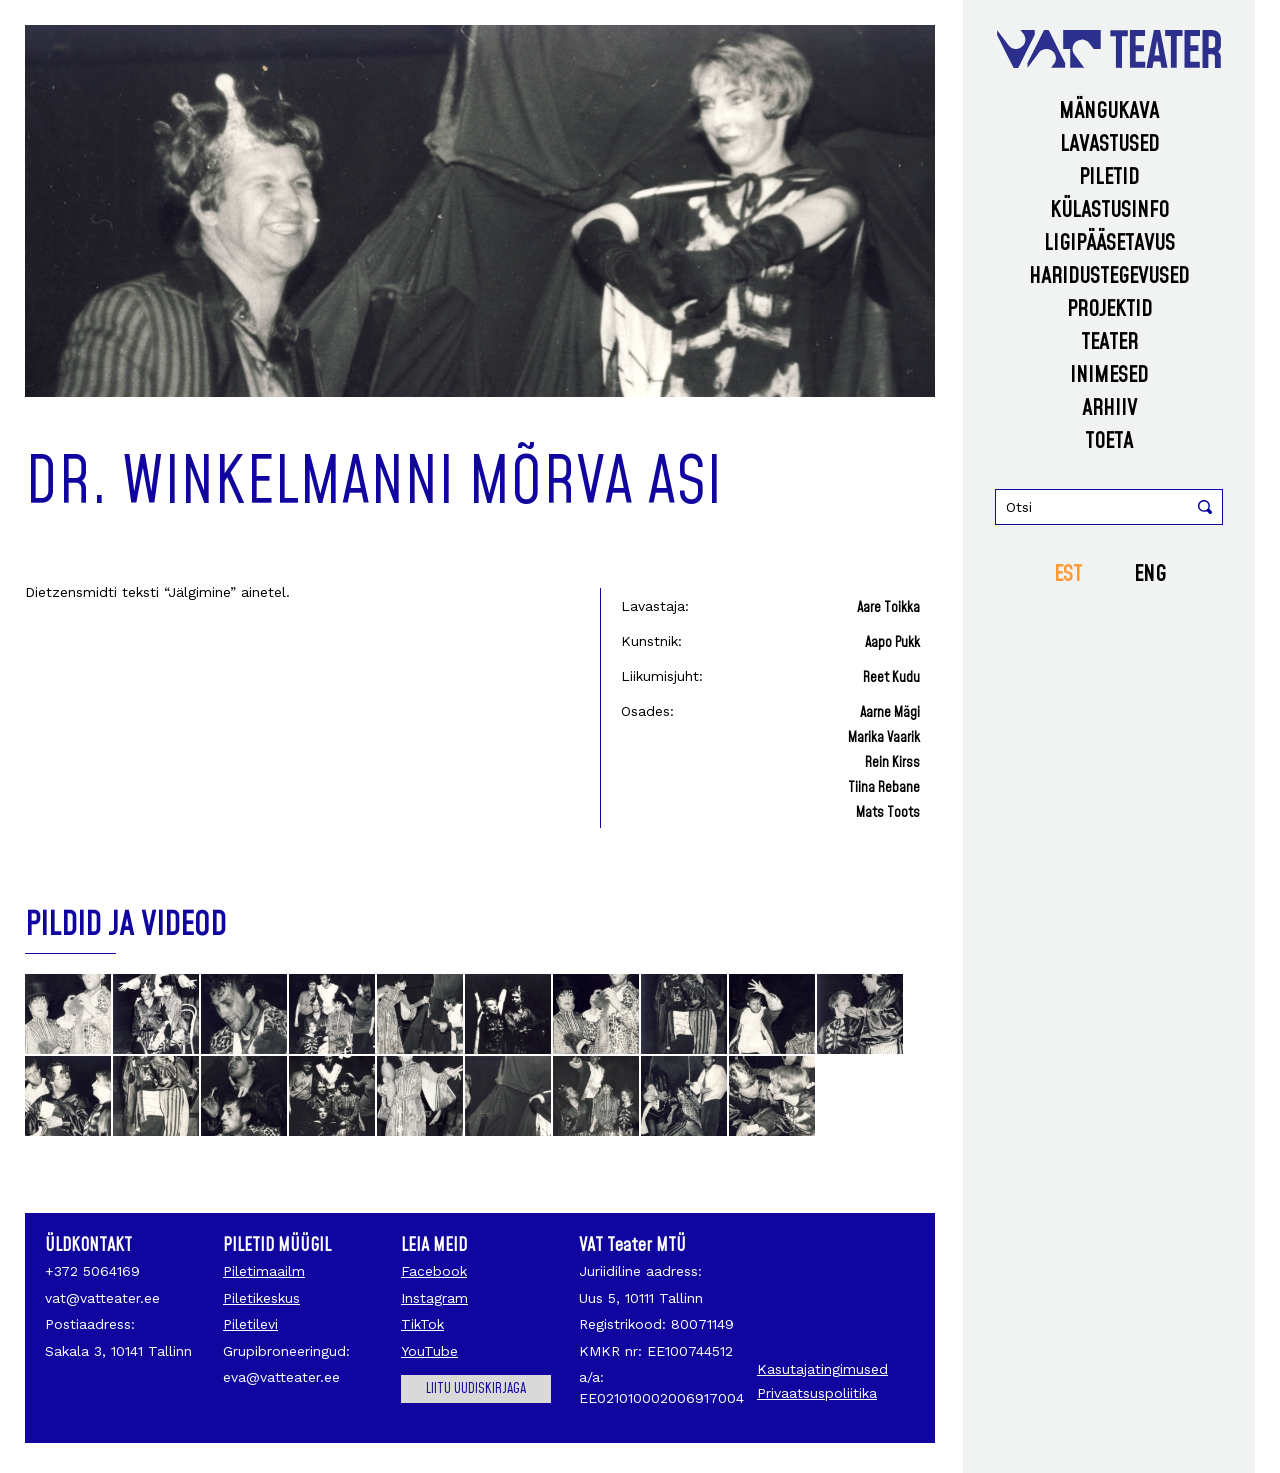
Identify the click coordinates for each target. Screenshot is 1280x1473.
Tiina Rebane (884, 788)
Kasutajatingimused (822, 1369)
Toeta (1109, 441)
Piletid (1109, 177)
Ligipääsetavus (1109, 243)
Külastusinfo (1109, 210)
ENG (1150, 574)
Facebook (434, 1271)
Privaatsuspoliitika (817, 1393)
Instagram (434, 1298)
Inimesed (1109, 375)
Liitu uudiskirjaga (476, 1389)
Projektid (1109, 309)
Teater (1109, 342)
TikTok (422, 1324)
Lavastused (1109, 144)
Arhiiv (1109, 408)
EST (1068, 574)
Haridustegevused (1109, 276)
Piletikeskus (261, 1298)
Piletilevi (250, 1324)
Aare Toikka (888, 608)
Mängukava (1109, 111)
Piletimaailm (264, 1271)
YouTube (429, 1351)
